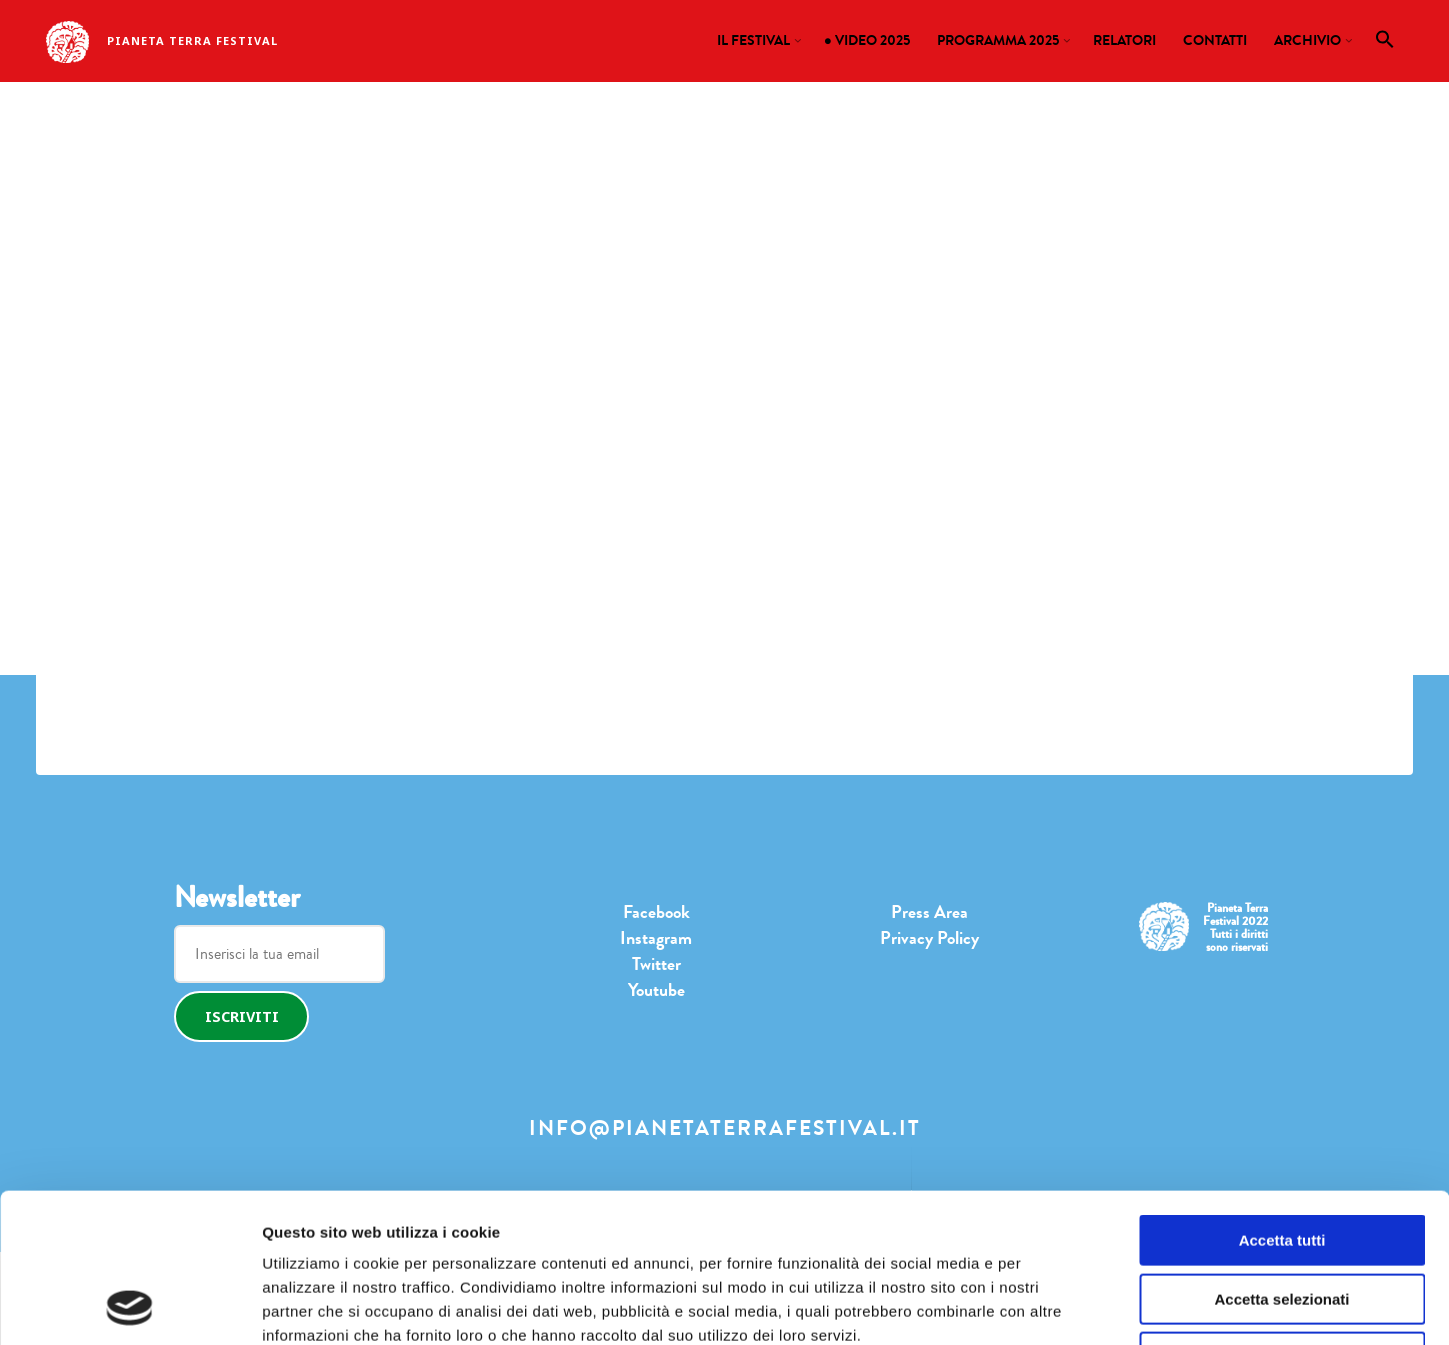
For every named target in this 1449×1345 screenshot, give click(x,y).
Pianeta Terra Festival (192, 40)
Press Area (929, 912)
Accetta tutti (1282, 1100)
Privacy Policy (929, 938)
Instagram (656, 938)
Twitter (656, 964)
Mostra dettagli (1005, 1305)
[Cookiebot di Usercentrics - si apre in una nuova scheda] (129, 1306)
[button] (1385, 44)
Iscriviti (242, 1016)
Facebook (656, 912)
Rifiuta (1282, 1217)
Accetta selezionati (1281, 1159)
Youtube (656, 990)
